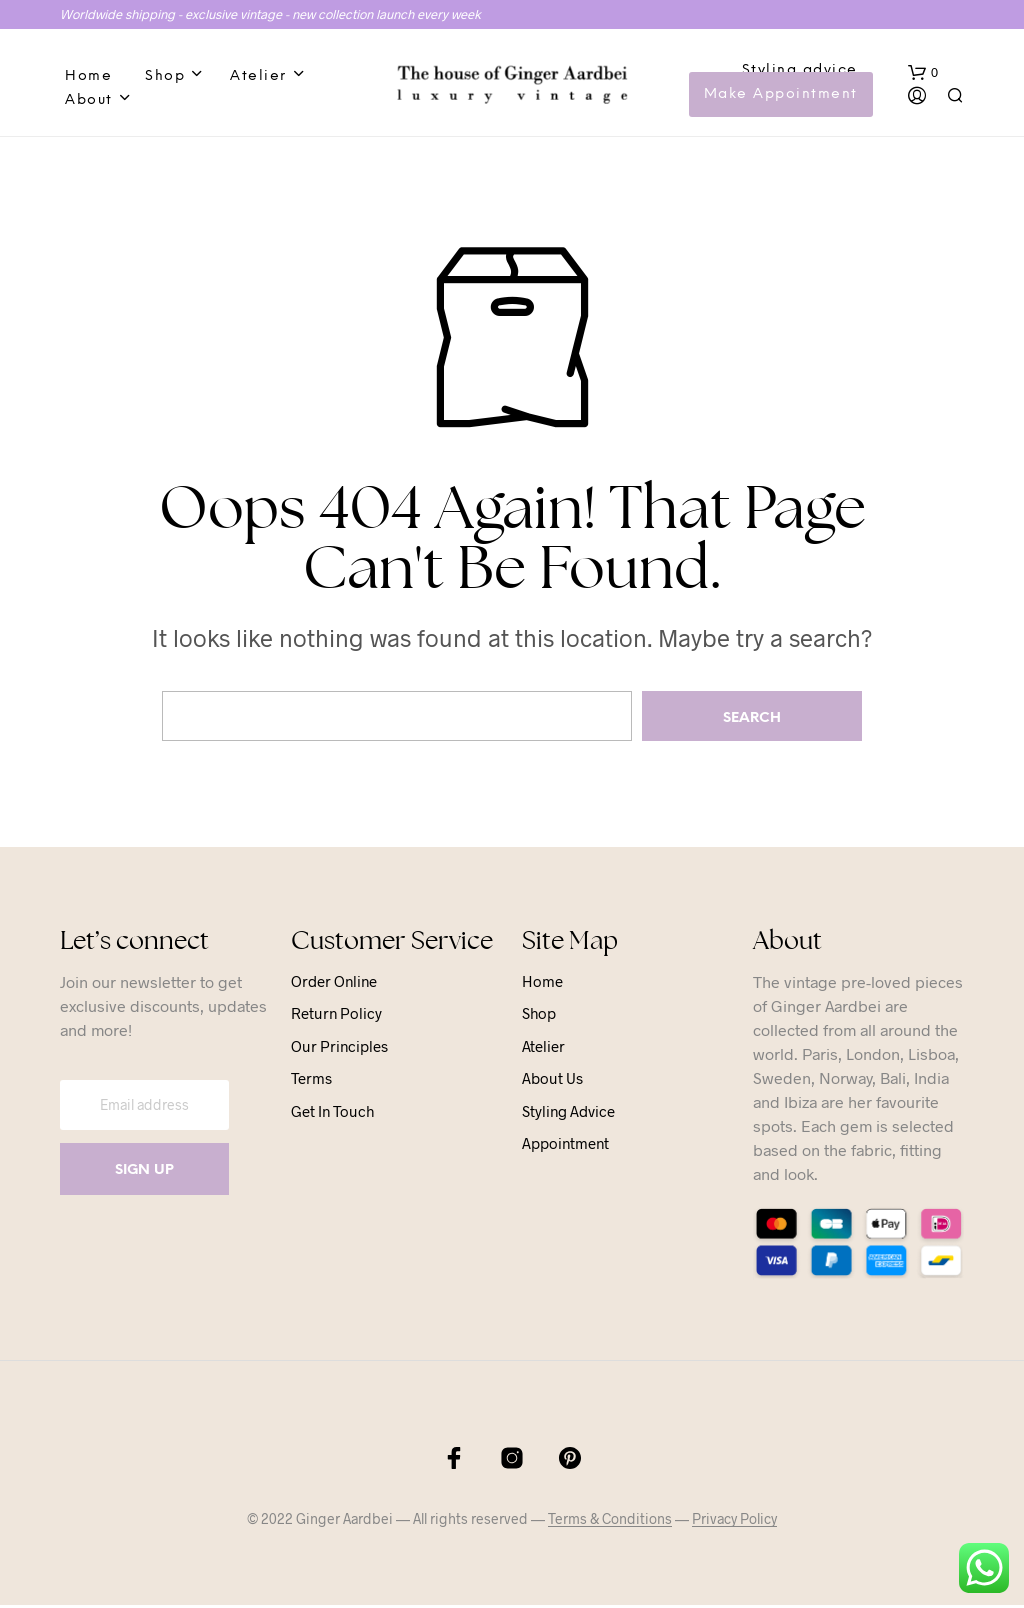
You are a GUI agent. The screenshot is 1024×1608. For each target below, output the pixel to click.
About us (552, 1081)
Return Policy (336, 1016)
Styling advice (800, 71)
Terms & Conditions (610, 1522)
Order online (334, 983)
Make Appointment (781, 95)
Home (88, 77)
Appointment (565, 1146)
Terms (311, 1081)
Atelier (258, 77)
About (89, 101)
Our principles (339, 1048)
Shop (165, 77)
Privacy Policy (734, 1522)
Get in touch (332, 1113)
